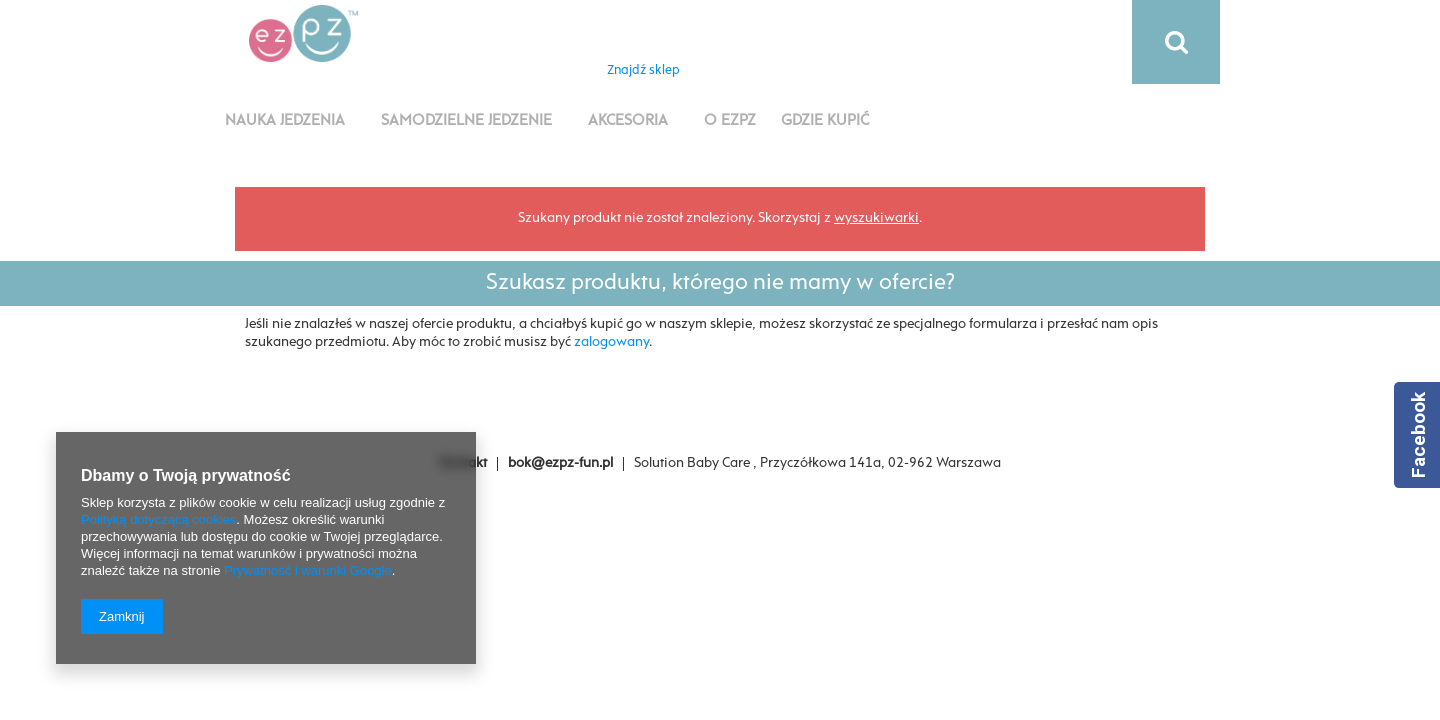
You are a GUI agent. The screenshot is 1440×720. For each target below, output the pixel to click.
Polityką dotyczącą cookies (158, 519)
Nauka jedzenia (285, 121)
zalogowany (611, 342)
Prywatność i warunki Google (308, 570)
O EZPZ (730, 121)
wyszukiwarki (876, 218)
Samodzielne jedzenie (466, 121)
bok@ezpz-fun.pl (560, 463)
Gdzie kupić (825, 121)
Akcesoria (628, 121)
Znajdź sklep (643, 70)
